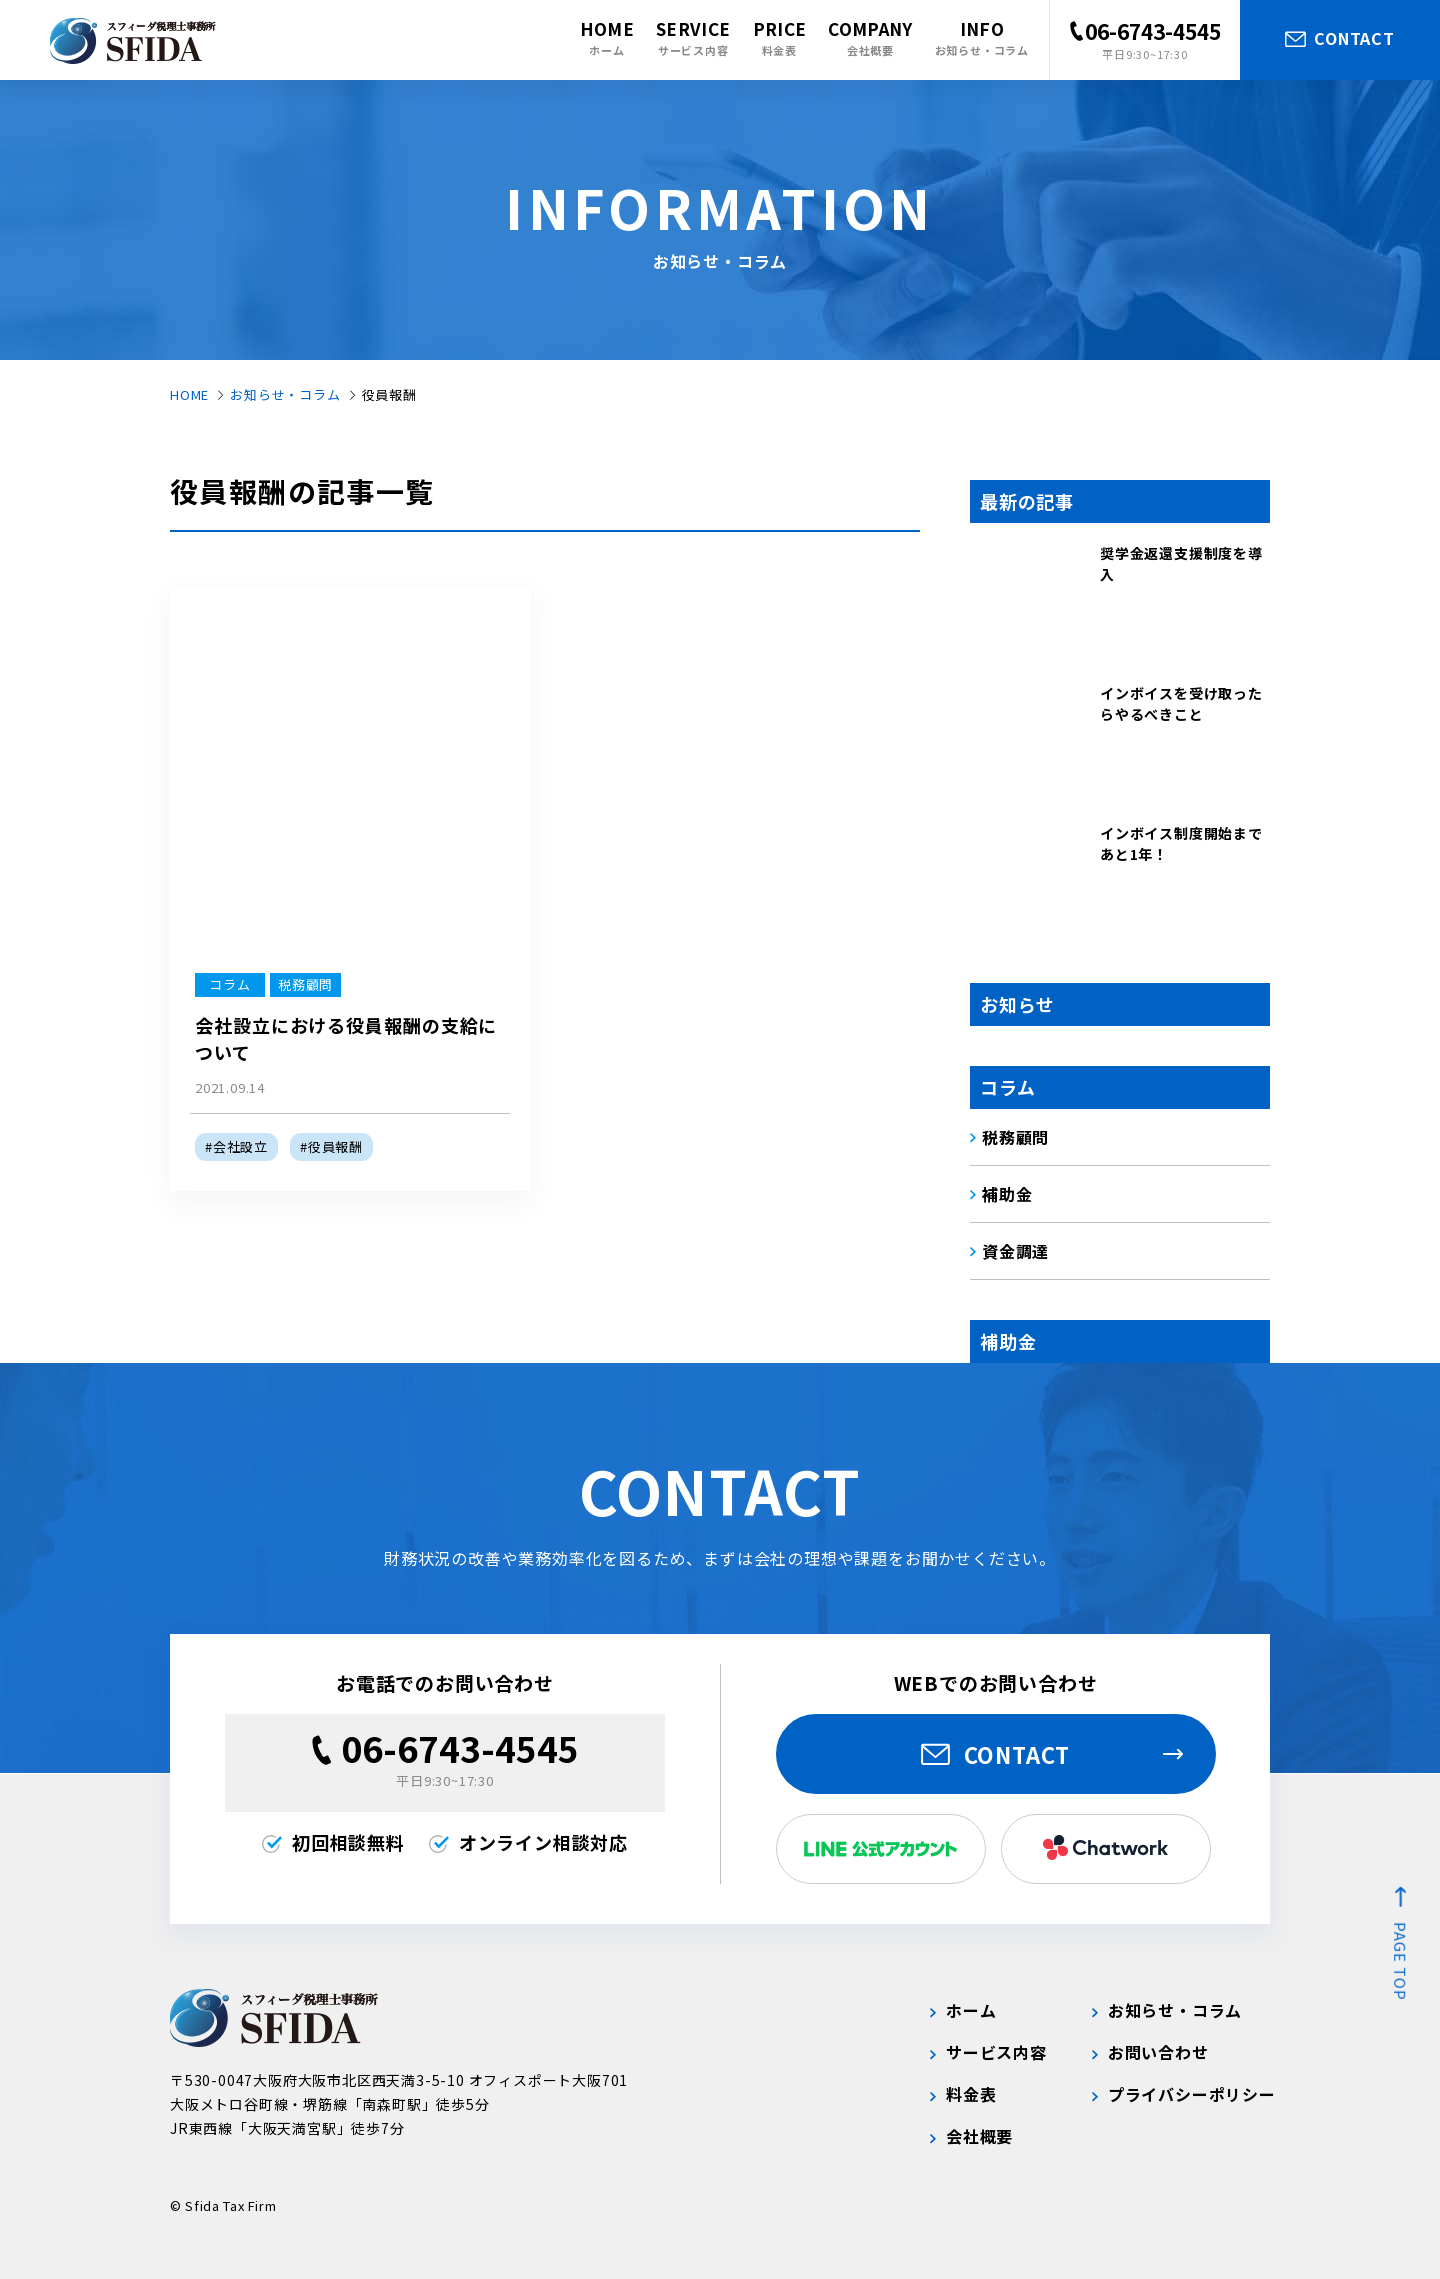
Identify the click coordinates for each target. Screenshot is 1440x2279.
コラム (1007, 1087)
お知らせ (1017, 1004)
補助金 (1008, 1341)
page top (1400, 1961)
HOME (189, 394)
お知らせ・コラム (285, 394)
